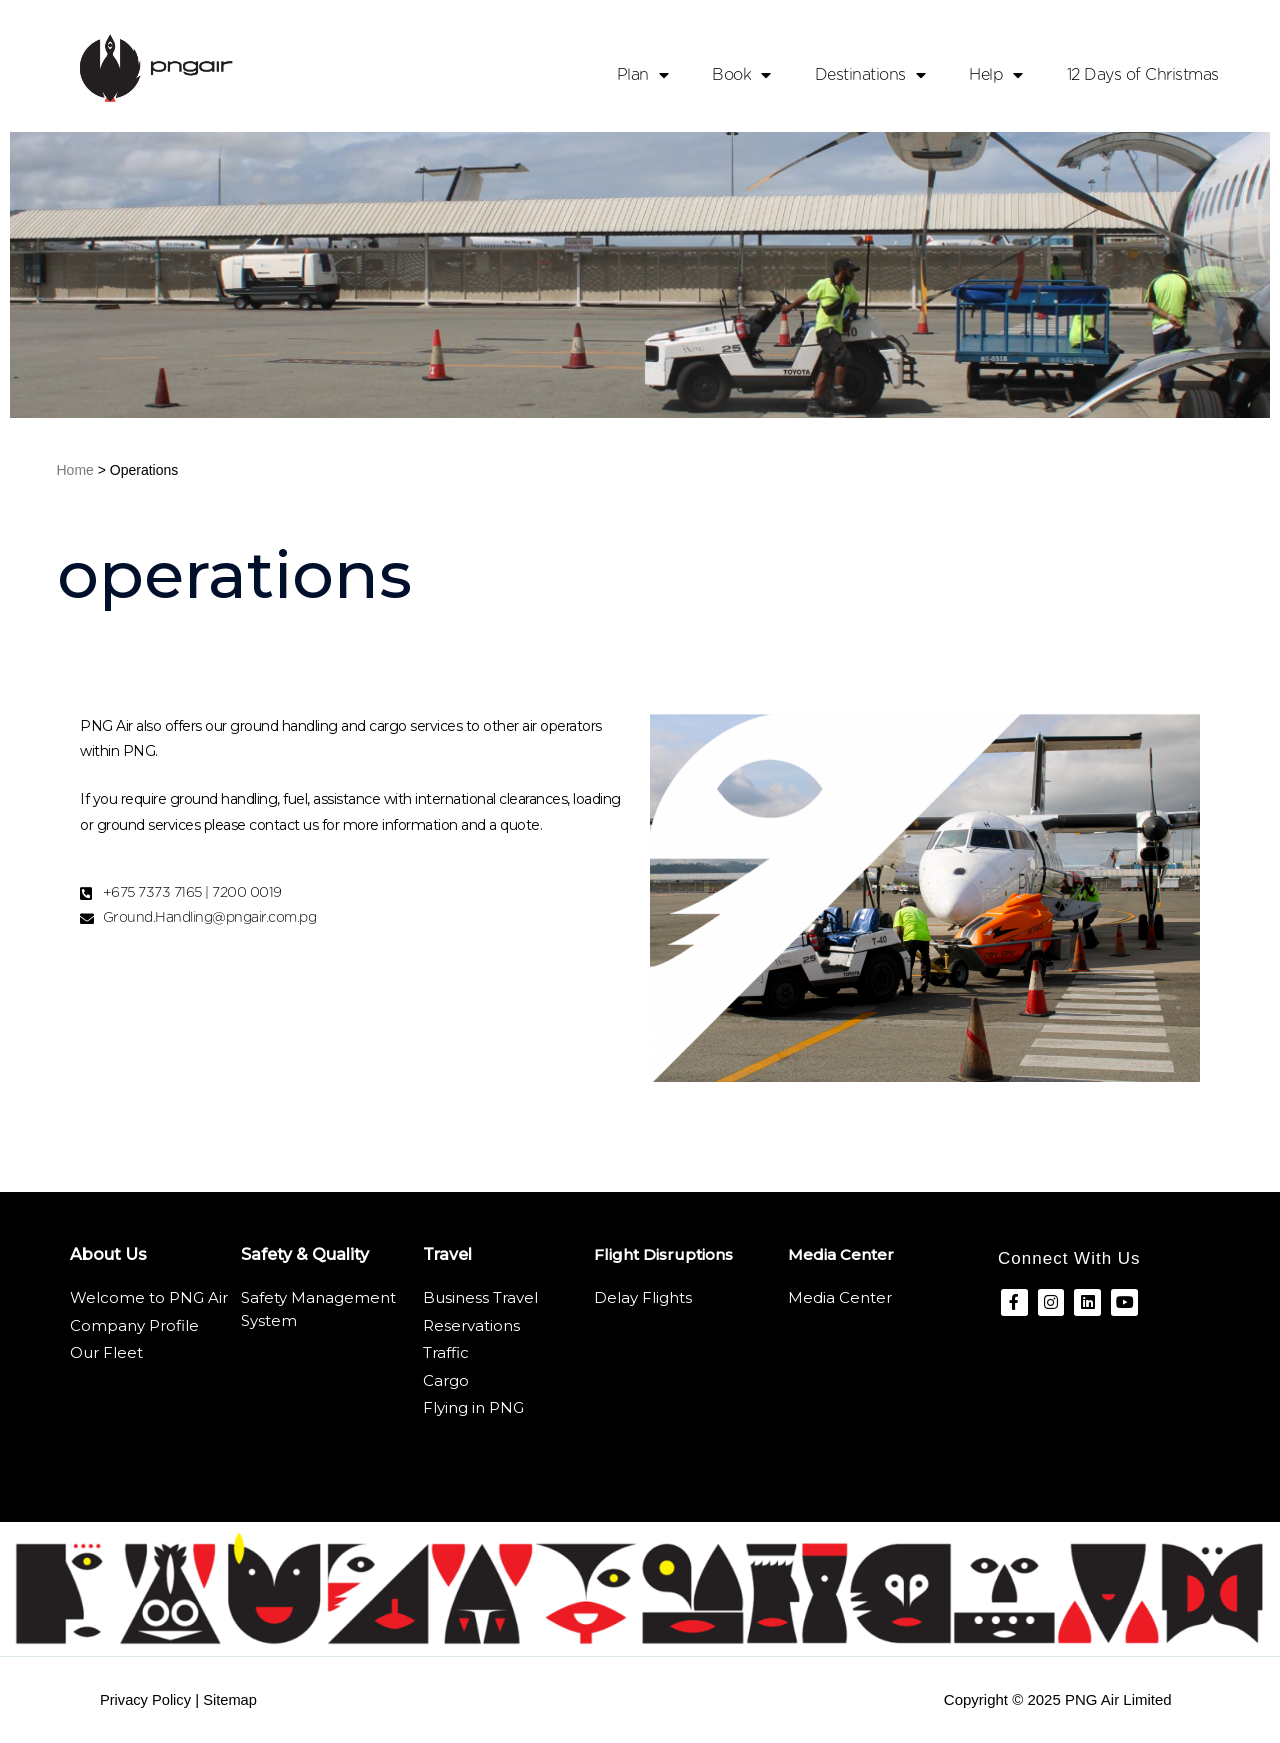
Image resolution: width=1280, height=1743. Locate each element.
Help (996, 75)
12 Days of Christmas (1143, 75)
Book (741, 75)
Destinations (870, 75)
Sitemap (233, 1699)
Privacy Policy (146, 1699)
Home (75, 470)
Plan (643, 75)
